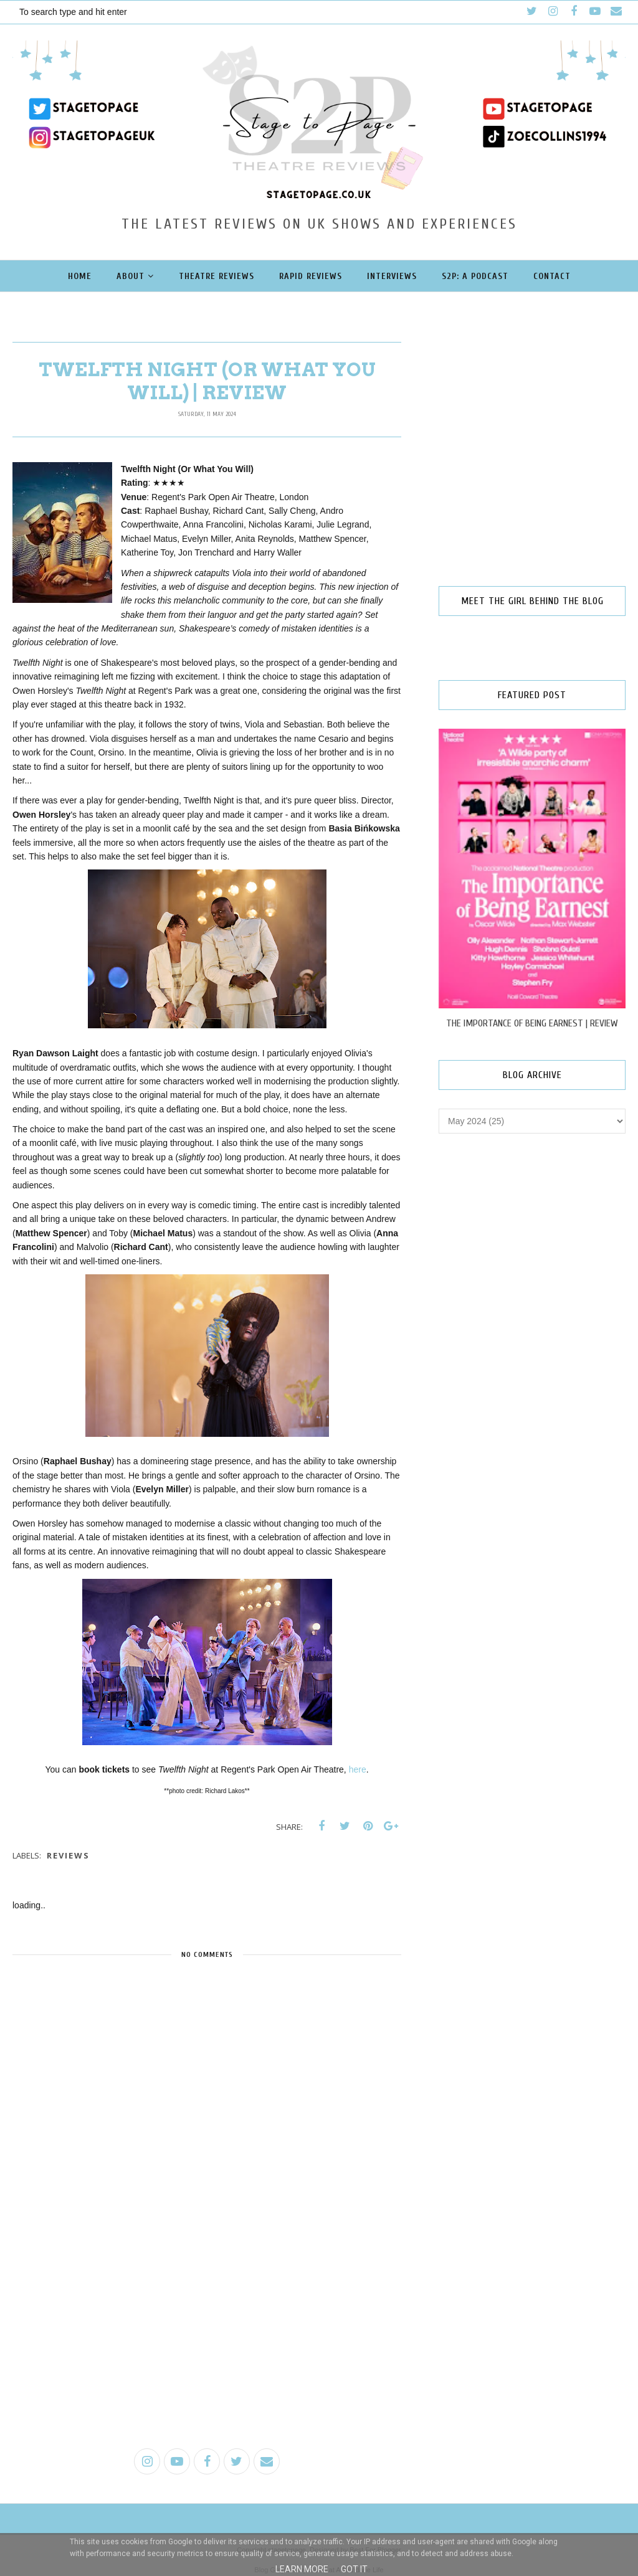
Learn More (301, 2569)
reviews (68, 1855)
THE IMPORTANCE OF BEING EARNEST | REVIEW (532, 1023)
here (357, 1769)
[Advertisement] (206, 2342)
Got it (354, 2569)
